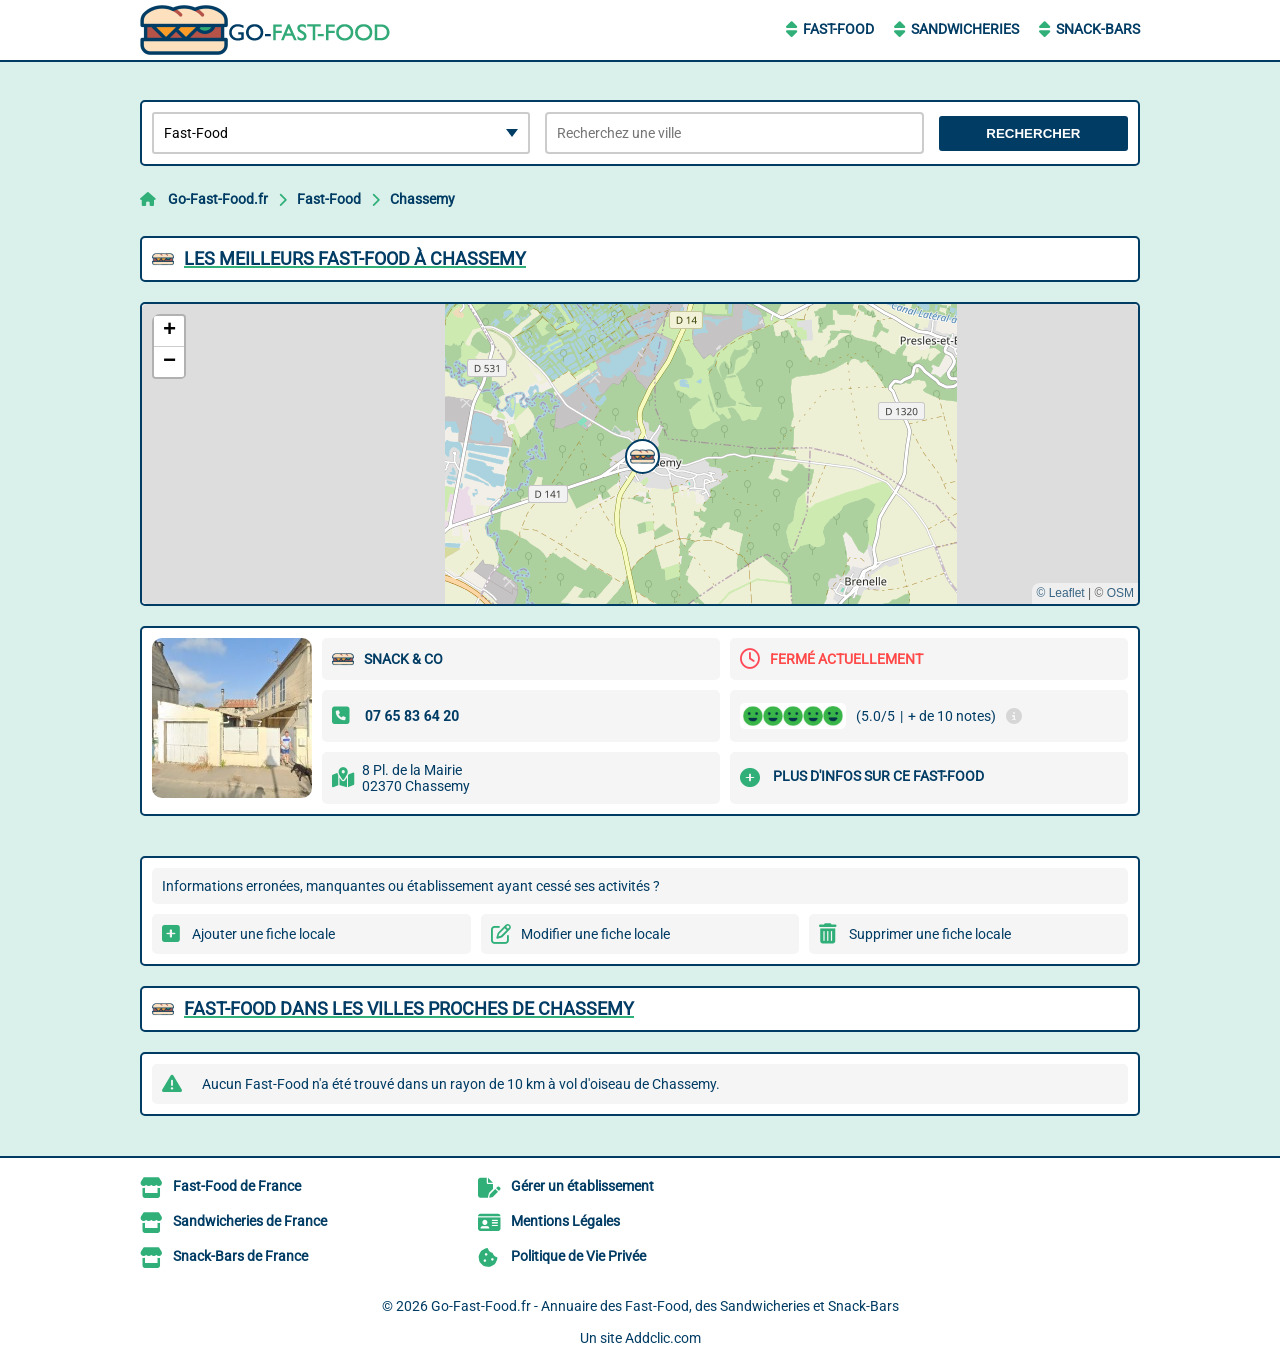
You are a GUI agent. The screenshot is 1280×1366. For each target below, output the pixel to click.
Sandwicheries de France (250, 1221)
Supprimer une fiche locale (930, 934)
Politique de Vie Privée (578, 1256)
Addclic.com (663, 1338)
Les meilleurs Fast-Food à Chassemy (355, 258)
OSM (1120, 593)
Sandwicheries (965, 29)
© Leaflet (1060, 593)
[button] (640, 454)
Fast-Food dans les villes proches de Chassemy (409, 1008)
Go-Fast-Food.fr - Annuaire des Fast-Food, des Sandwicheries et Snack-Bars (665, 1306)
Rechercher (1033, 133)
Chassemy (422, 199)
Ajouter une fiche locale (263, 934)
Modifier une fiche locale (595, 934)
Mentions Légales (565, 1221)
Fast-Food (838, 29)
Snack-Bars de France (240, 1256)
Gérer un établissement (582, 1186)
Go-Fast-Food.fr (218, 199)
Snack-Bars (1098, 29)
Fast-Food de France (237, 1186)
